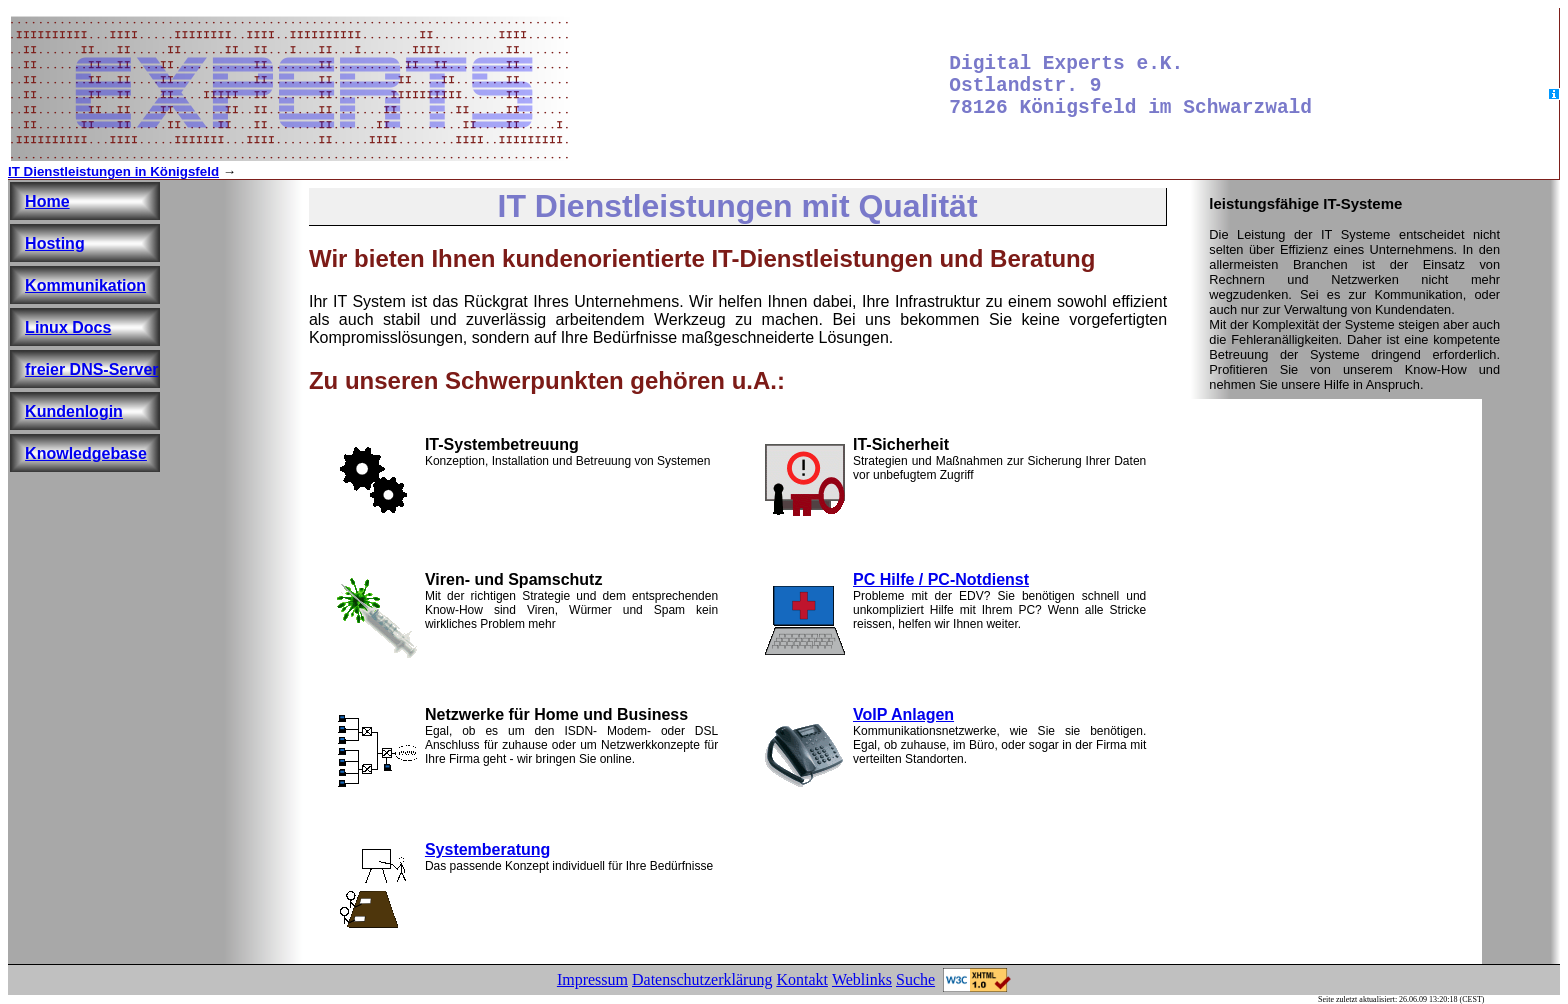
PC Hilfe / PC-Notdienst (941, 579)
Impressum (592, 979)
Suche (915, 979)
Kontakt (802, 979)
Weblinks (862, 979)
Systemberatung (487, 849)
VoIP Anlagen (903, 714)
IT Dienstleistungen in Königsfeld (113, 171)
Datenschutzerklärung (702, 979)
